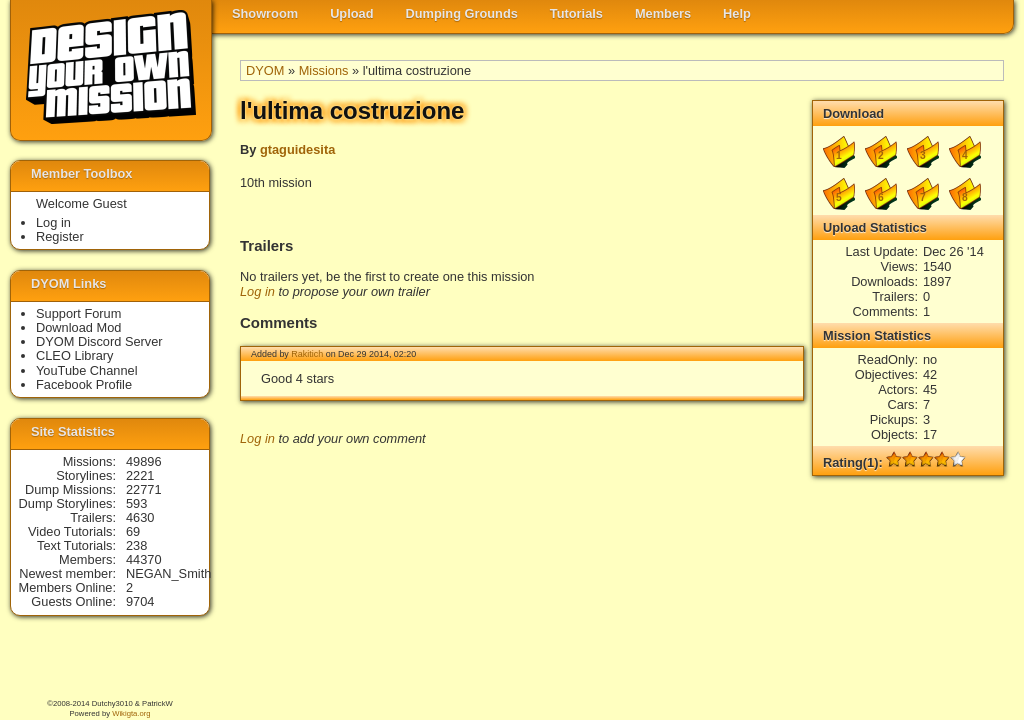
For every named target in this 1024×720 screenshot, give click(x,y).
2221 (140, 475)
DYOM (265, 70)
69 (133, 531)
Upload (351, 13)
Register (60, 236)
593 (136, 503)
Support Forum (78, 313)
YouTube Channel (87, 370)
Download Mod (78, 327)
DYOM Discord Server (99, 341)
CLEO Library (75, 355)
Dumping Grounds (462, 13)
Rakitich (307, 354)
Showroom (265, 13)
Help (737, 13)
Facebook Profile (84, 384)
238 (136, 545)
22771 (144, 489)
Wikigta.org (131, 713)
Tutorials (576, 13)
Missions (324, 70)
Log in (257, 291)
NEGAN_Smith (168, 573)
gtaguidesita (297, 149)
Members (663, 13)
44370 (144, 559)
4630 (140, 517)
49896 (144, 461)
